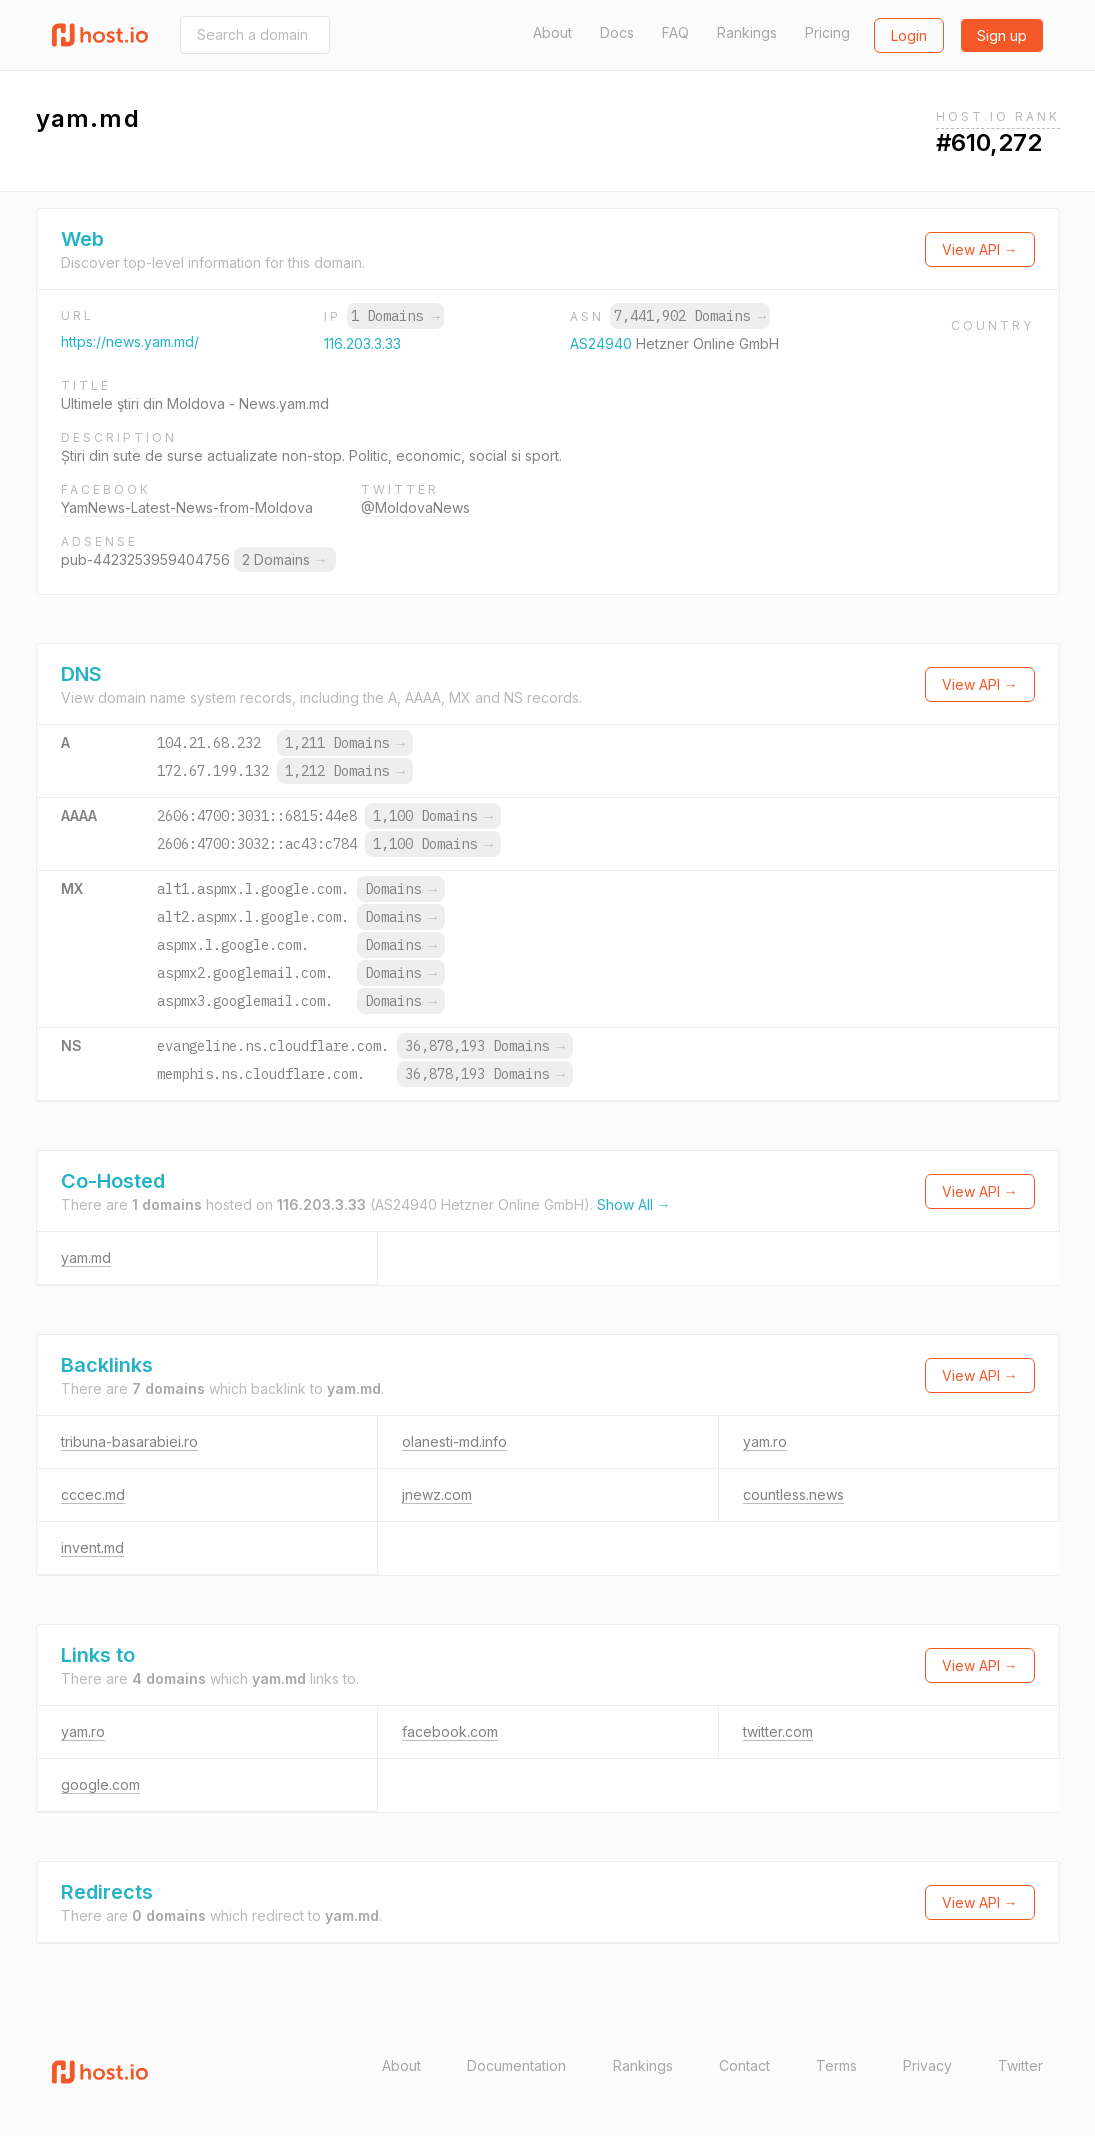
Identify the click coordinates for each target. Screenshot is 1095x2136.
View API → (980, 249)
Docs (617, 32)
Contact (744, 2065)
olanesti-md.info (454, 1441)
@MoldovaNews (415, 507)
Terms (836, 2065)
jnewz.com (437, 1494)
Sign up (1002, 35)
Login (909, 35)
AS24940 (603, 343)
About (552, 32)
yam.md (86, 1257)
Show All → (634, 1204)
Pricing (827, 32)
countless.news (793, 1494)
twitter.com (778, 1731)
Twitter (1020, 2065)
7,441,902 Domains (690, 316)
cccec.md (93, 1494)
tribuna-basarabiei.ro (129, 1441)
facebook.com (450, 1731)
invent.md (92, 1547)
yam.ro (765, 1441)
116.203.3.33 (362, 343)
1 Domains (395, 316)
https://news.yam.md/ (130, 341)
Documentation (516, 2065)
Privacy (927, 2065)
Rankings (747, 32)
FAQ (675, 32)
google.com (100, 1784)
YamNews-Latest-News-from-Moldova (187, 507)
